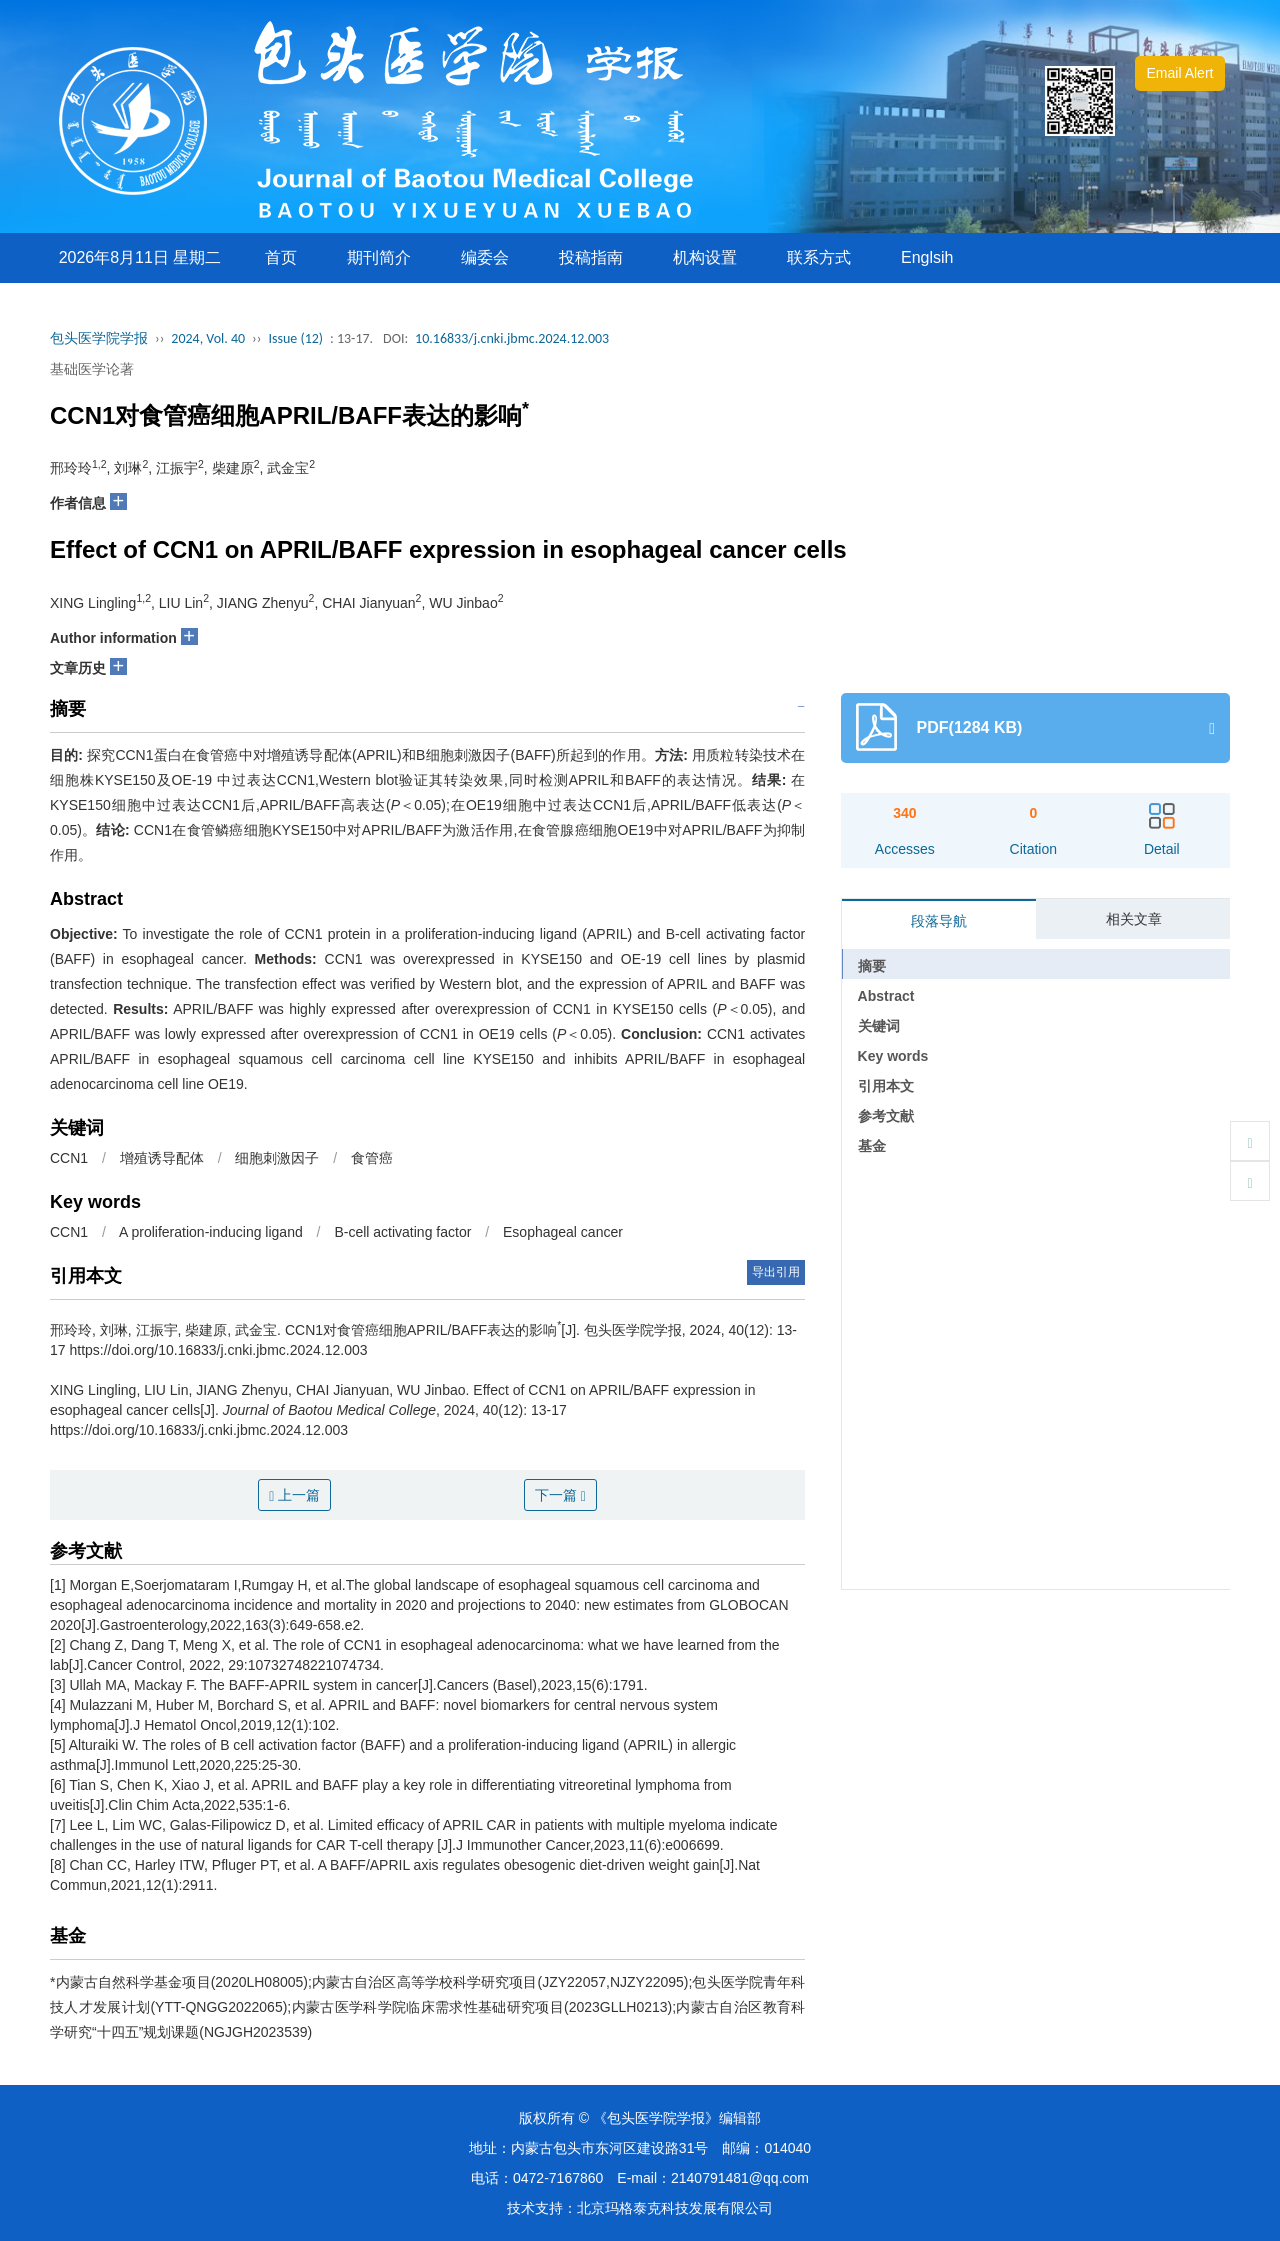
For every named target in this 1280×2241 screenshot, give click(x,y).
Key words (893, 1056)
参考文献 (886, 1116)
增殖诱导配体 (162, 1158)
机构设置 (705, 257)
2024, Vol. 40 (208, 338)
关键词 (879, 1026)
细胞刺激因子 (277, 1158)
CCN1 (69, 1158)
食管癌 (372, 1158)
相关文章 (1134, 919)
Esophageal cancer (563, 1232)
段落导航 (939, 921)
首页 (281, 257)
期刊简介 (379, 257)
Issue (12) (295, 338)
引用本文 (886, 1086)
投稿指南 (591, 257)
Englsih (927, 257)
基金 (872, 1146)
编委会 (485, 257)
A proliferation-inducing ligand (211, 1232)
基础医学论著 (92, 369)
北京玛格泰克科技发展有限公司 (675, 2208)
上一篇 (294, 1495)
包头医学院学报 (99, 338)
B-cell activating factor (402, 1232)
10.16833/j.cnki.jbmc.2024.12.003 (512, 338)
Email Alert (1180, 73)
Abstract (886, 996)
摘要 (872, 966)
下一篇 (560, 1495)
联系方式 (819, 257)
